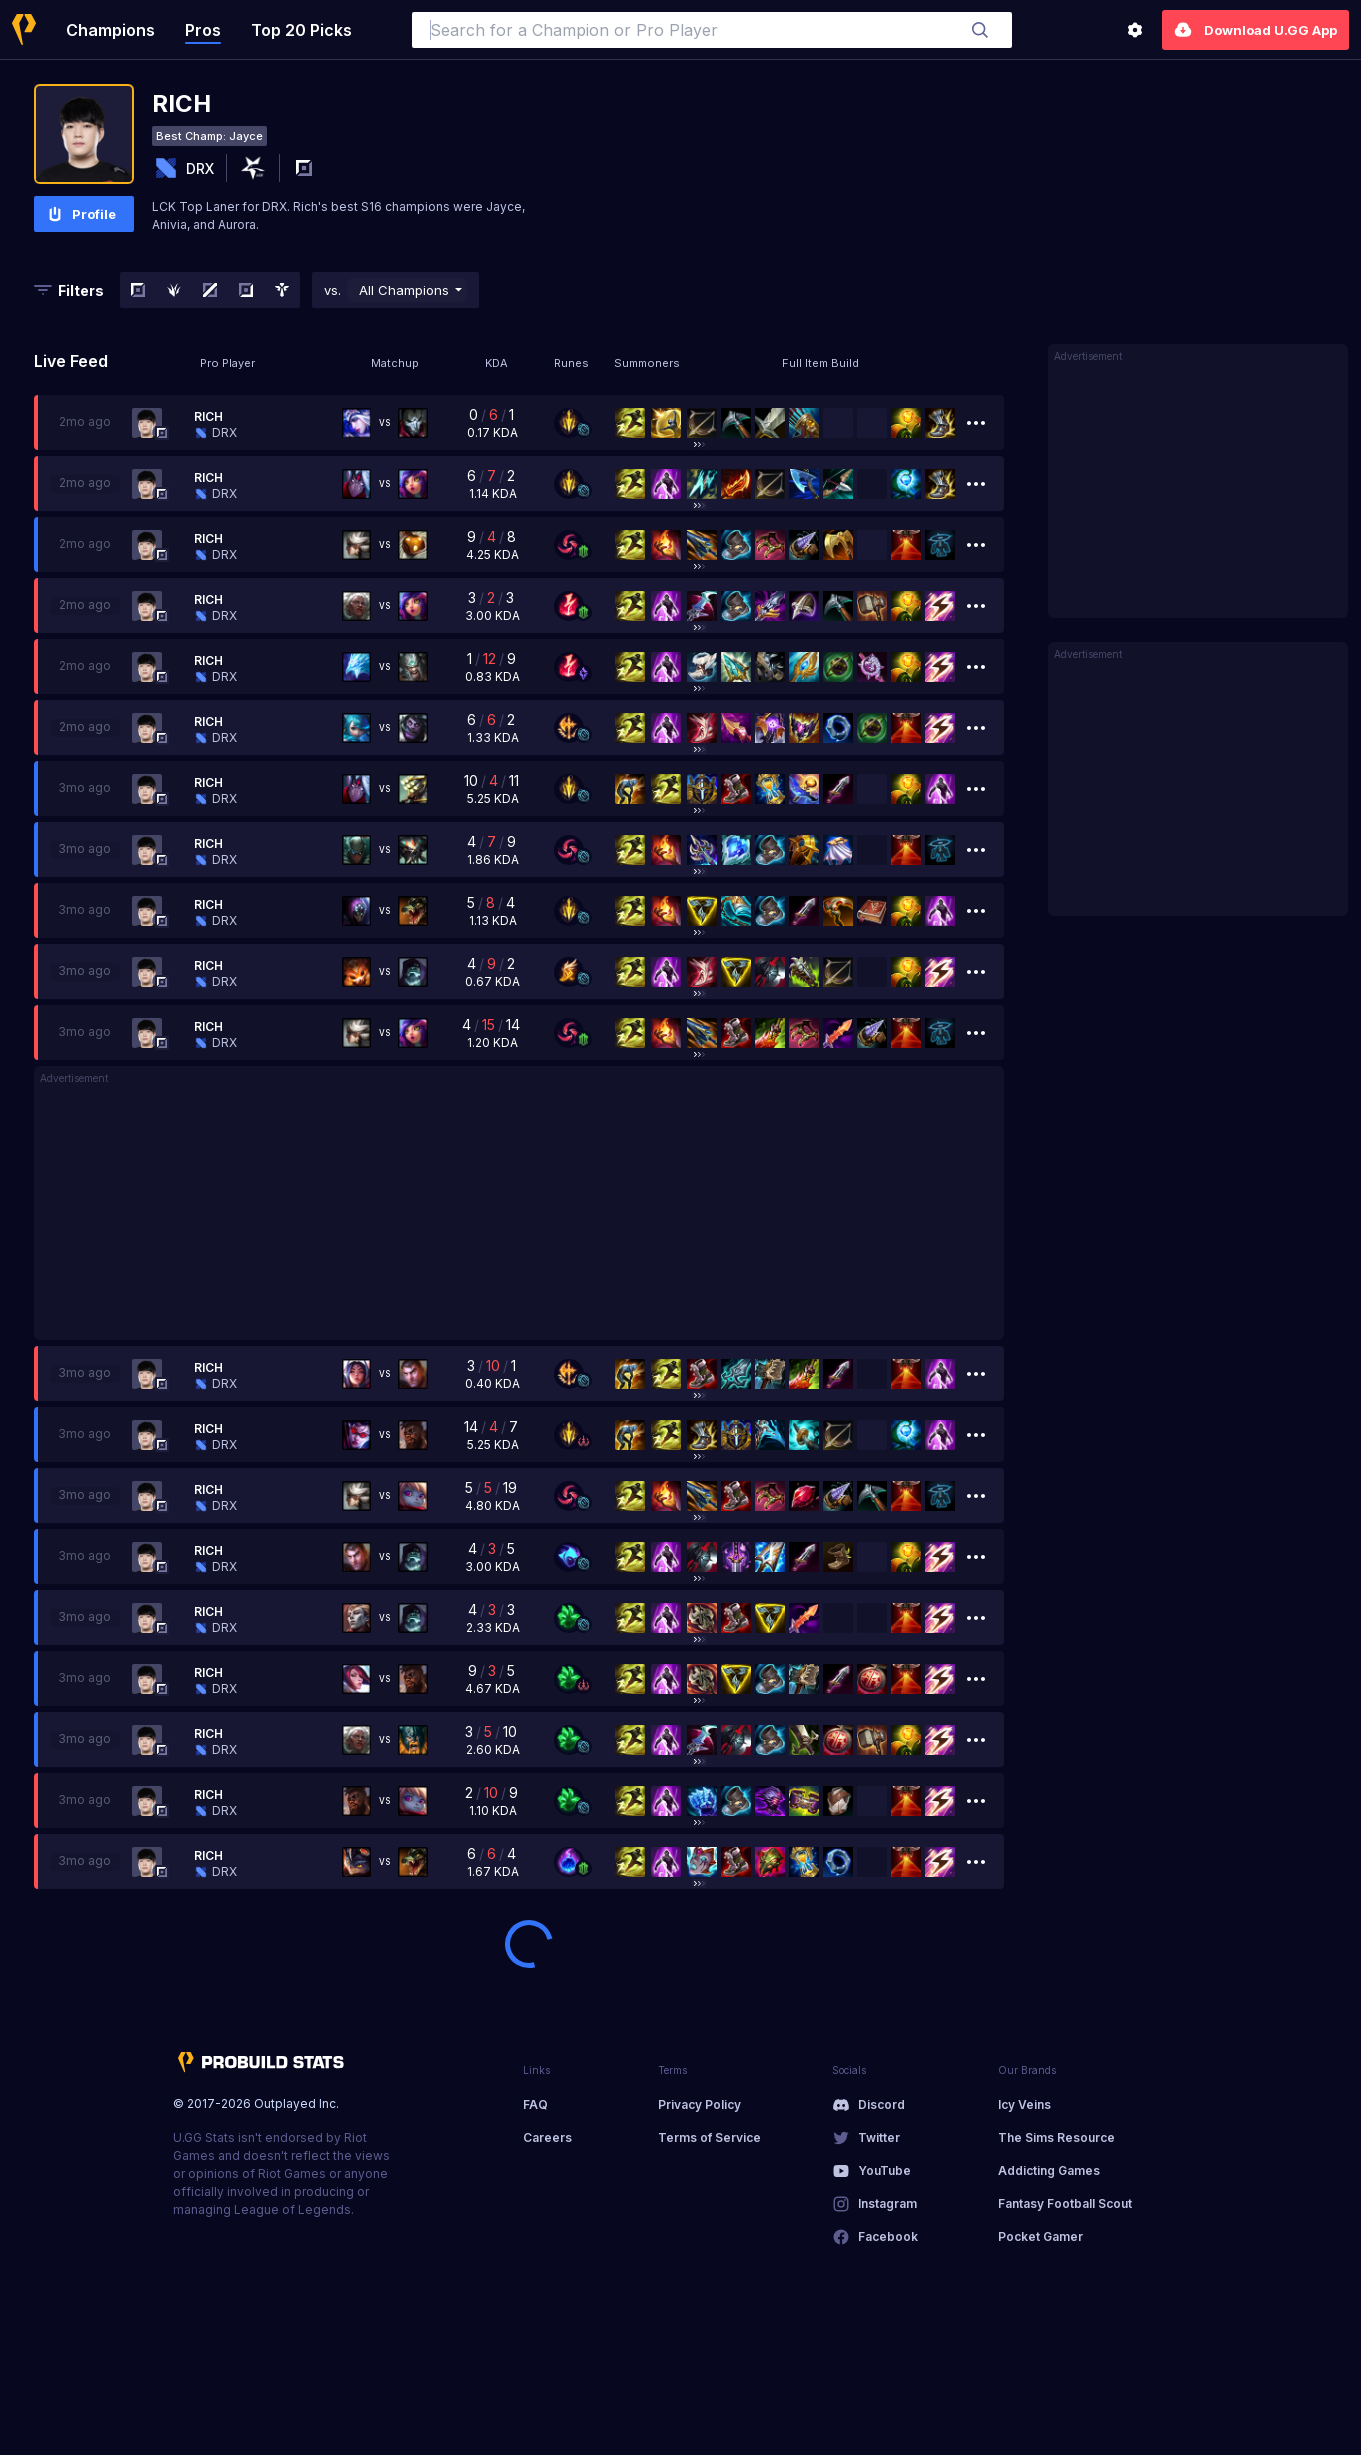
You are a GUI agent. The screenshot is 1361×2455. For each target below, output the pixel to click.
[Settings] (1135, 30)
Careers (547, 2137)
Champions (110, 30)
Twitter (879, 2137)
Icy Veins (1024, 2104)
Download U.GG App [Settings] (1255, 30)
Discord (881, 2104)
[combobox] (712, 30)
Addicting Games (1049, 2170)
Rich (208, 416)
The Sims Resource (1056, 2137)
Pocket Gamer (1040, 2236)
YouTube (884, 2170)
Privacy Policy (699, 2104)
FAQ (535, 2104)
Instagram (887, 2203)
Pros (203, 30)
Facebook (888, 2236)
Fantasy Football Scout (1065, 2203)
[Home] (24, 29)
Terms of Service (709, 2137)
